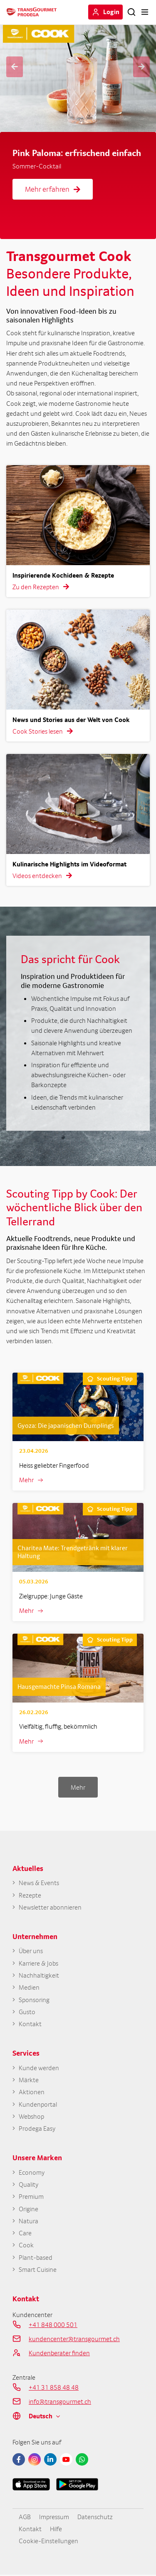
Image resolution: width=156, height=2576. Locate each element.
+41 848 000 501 (53, 2325)
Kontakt (30, 2024)
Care (25, 2234)
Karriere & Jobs (38, 1963)
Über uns (31, 1951)
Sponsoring (34, 2000)
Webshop (31, 2117)
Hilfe (56, 2529)
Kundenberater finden (59, 2353)
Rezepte (30, 1895)
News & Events (39, 1883)
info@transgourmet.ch (60, 2402)
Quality (28, 2185)
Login (111, 11)
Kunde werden (39, 2068)
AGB (25, 2517)
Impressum (54, 2517)
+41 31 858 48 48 (54, 2388)
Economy (32, 2173)
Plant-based (35, 2258)
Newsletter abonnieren (50, 1907)
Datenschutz (95, 2517)
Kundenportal (38, 2105)
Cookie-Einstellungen (48, 2542)
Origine (28, 2209)
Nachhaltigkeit (39, 1976)
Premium (31, 2197)
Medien (29, 1988)
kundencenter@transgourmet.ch (74, 2339)
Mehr (26, 1480)
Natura (28, 2222)
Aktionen (32, 2092)
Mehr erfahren (52, 189)
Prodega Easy (37, 2129)
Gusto (27, 2012)
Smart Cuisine (38, 2270)
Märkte (29, 2080)
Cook (26, 2246)
